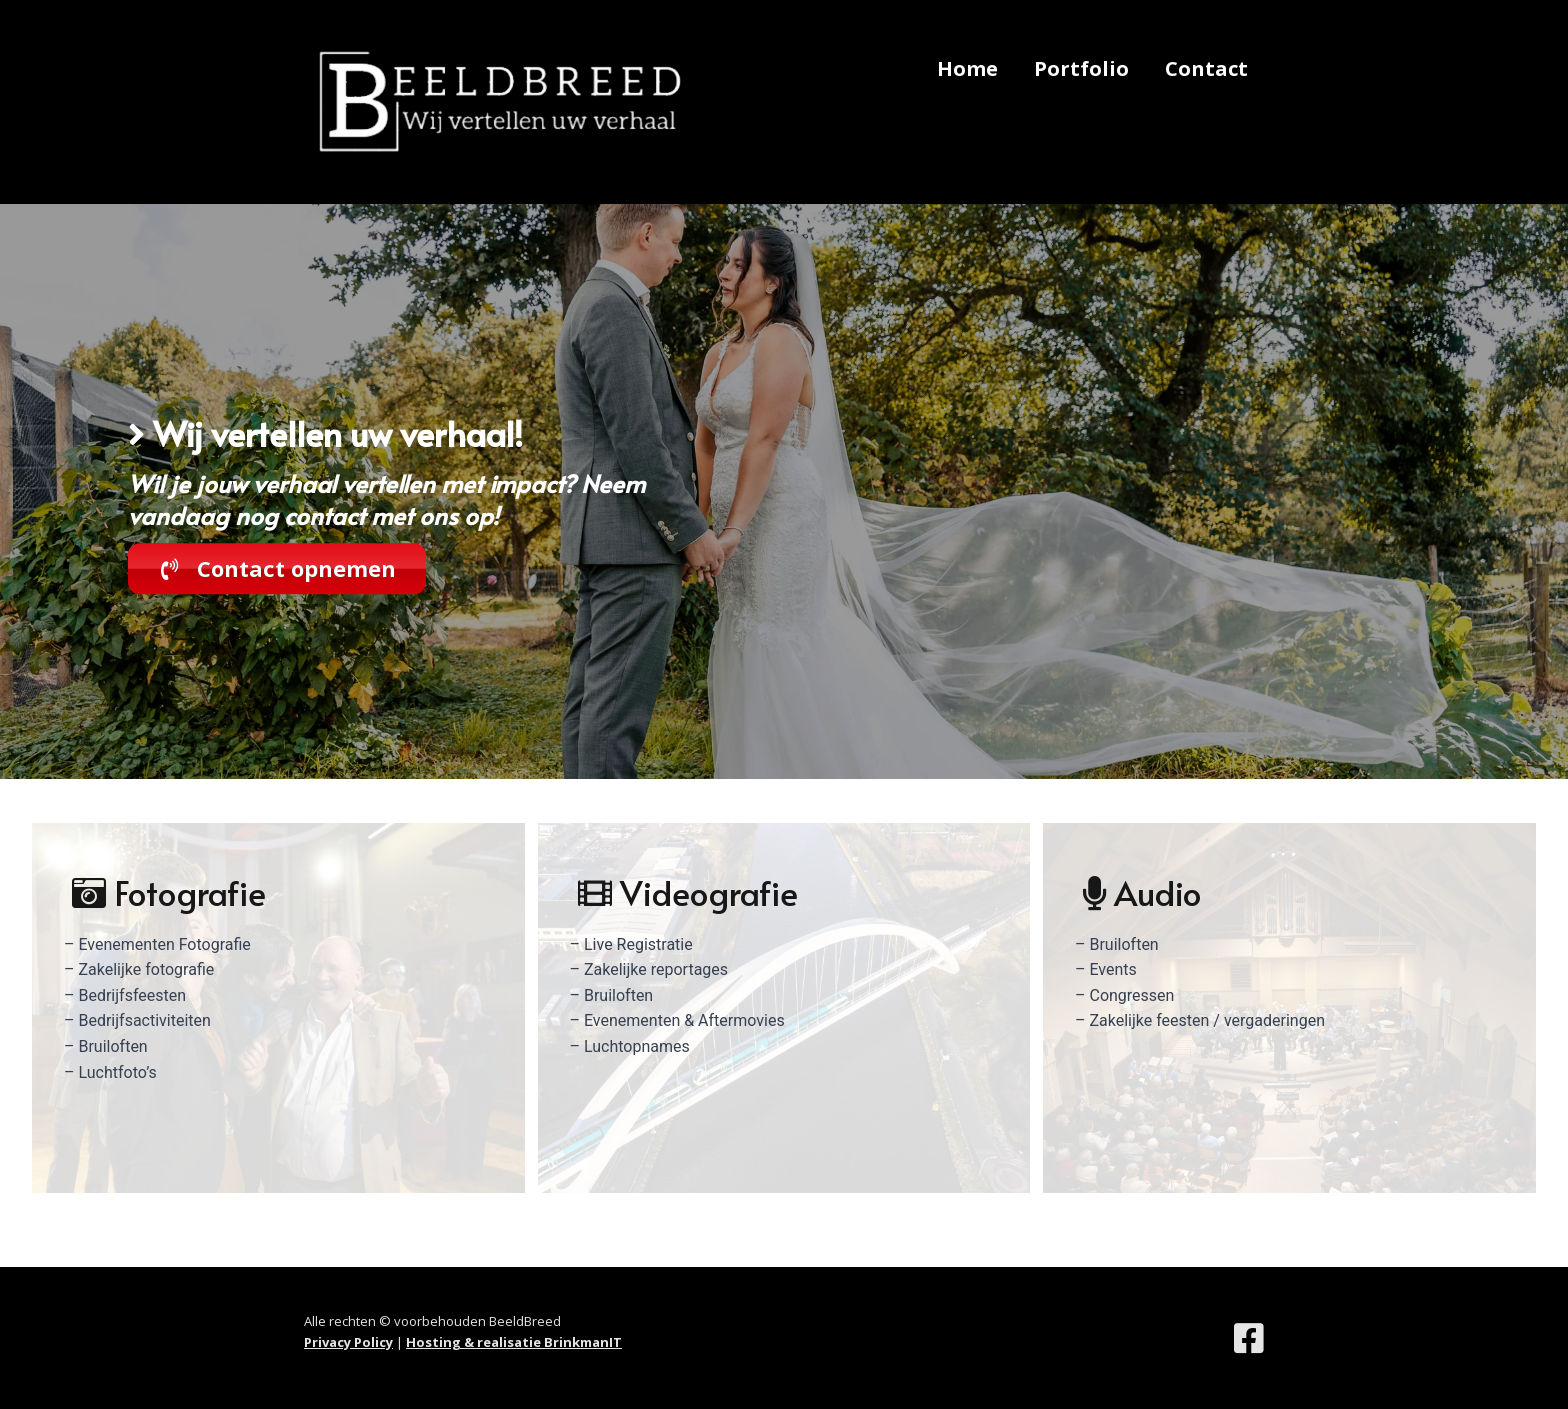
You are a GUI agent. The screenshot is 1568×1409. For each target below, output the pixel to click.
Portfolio (1081, 68)
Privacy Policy (348, 1342)
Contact (1206, 68)
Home (967, 68)
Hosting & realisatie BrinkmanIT (514, 1342)
